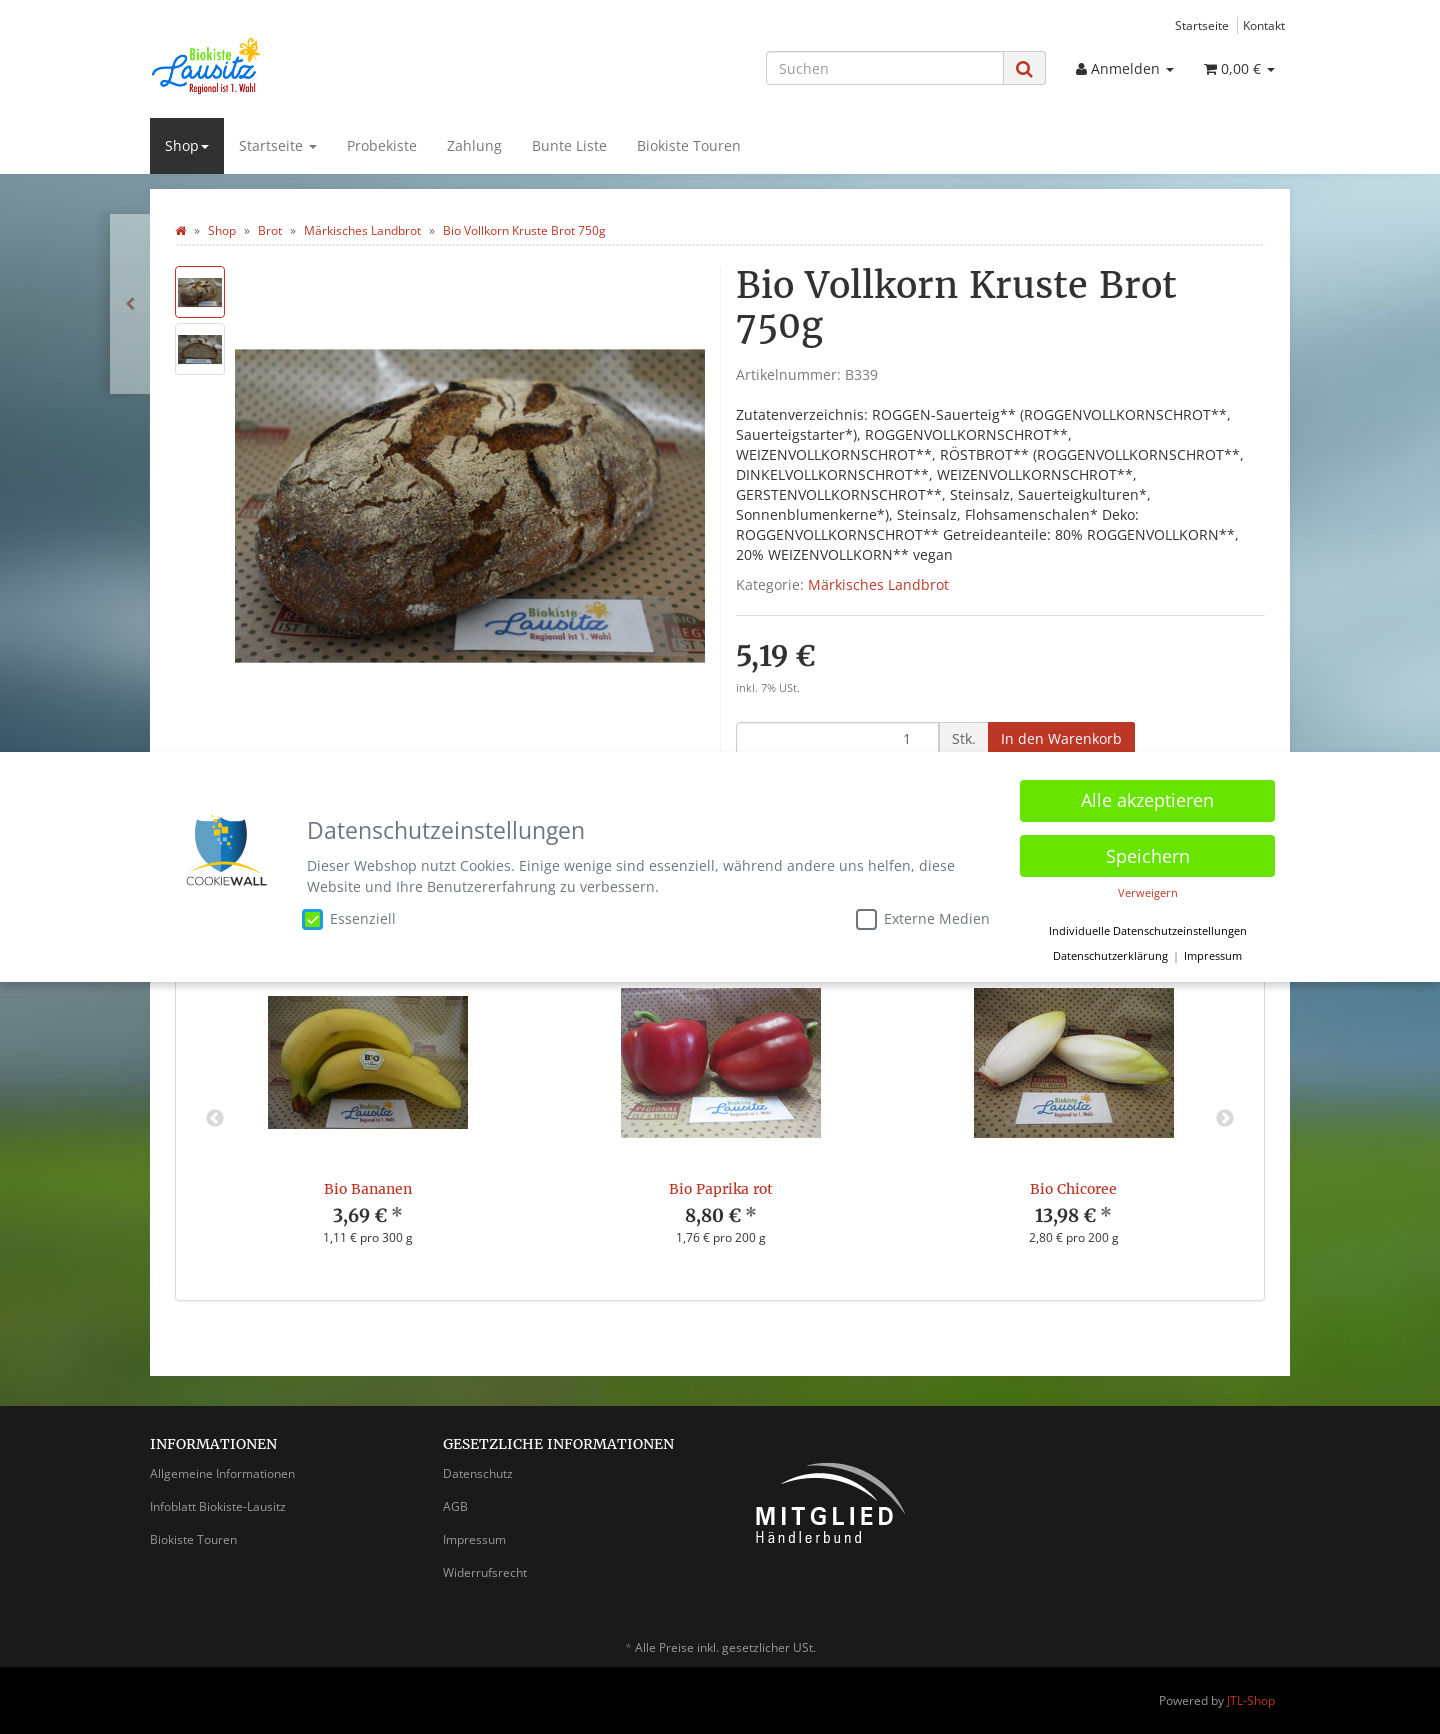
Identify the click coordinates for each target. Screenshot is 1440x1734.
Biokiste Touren (689, 145)
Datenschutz (478, 1473)
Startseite (1202, 25)
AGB (455, 1506)
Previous (215, 1119)
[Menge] (837, 739)
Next (1225, 1119)
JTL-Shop (1251, 1700)
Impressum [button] (1213, 953)
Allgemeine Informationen (222, 1473)
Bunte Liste (569, 145)
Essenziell (349, 915)
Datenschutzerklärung (1110, 953)
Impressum (474, 1539)
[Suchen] (885, 68)
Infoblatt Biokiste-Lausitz (218, 1506)
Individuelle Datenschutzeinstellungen (1148, 927)
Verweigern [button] (1148, 890)
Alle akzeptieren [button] (1147, 797)
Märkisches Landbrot (878, 584)
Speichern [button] (1148, 852)
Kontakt (1264, 25)
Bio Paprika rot (721, 1189)
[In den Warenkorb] (1061, 739)
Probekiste (382, 145)
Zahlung (474, 145)
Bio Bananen (368, 1189)
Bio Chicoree (1073, 1189)
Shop (187, 145)
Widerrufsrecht (485, 1572)
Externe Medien (923, 915)
